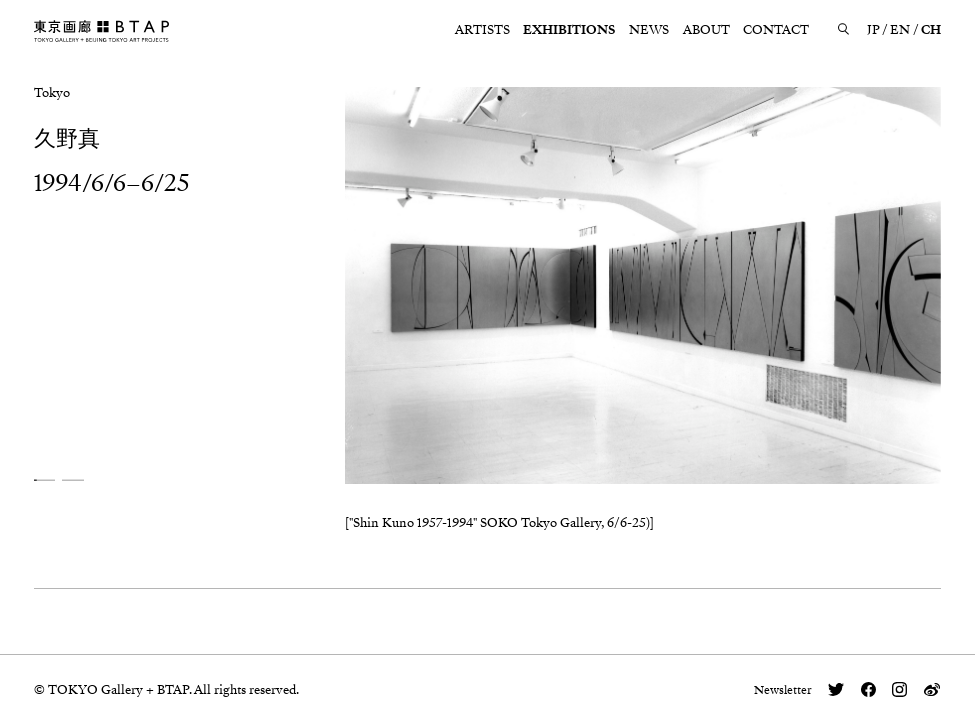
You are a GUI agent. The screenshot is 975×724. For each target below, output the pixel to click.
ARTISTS (482, 30)
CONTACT (776, 30)
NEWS (649, 30)
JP (873, 30)
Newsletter (783, 690)
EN (900, 30)
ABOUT (706, 30)
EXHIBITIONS (569, 30)
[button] (45, 480)
